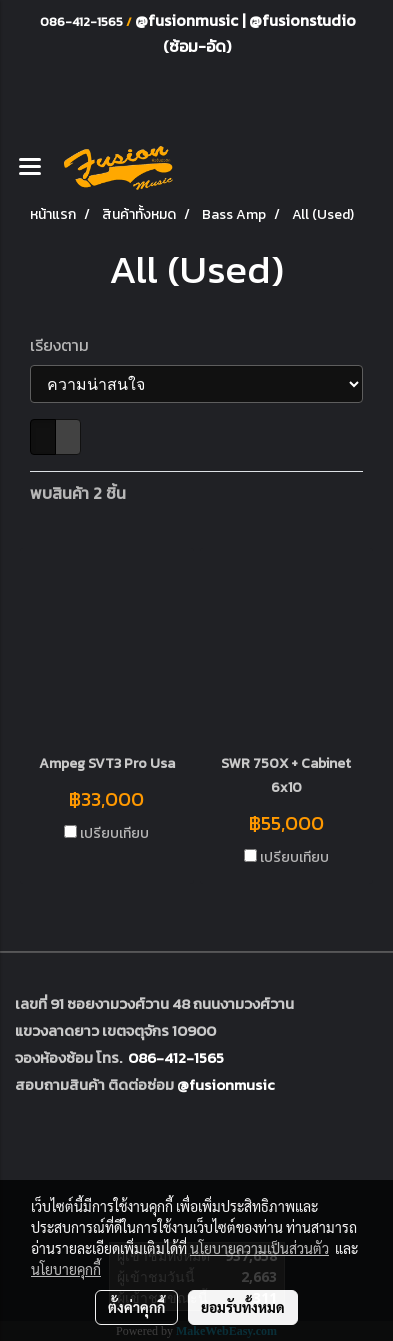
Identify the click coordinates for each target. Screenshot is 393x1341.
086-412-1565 (176, 1057)
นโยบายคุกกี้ (66, 1269)
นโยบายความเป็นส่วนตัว (259, 1248)
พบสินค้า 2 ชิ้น (78, 493)
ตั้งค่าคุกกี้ (136, 1307)
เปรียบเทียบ (114, 834)
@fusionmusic (188, 20)
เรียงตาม (65, 345)
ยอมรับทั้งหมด (243, 1307)
